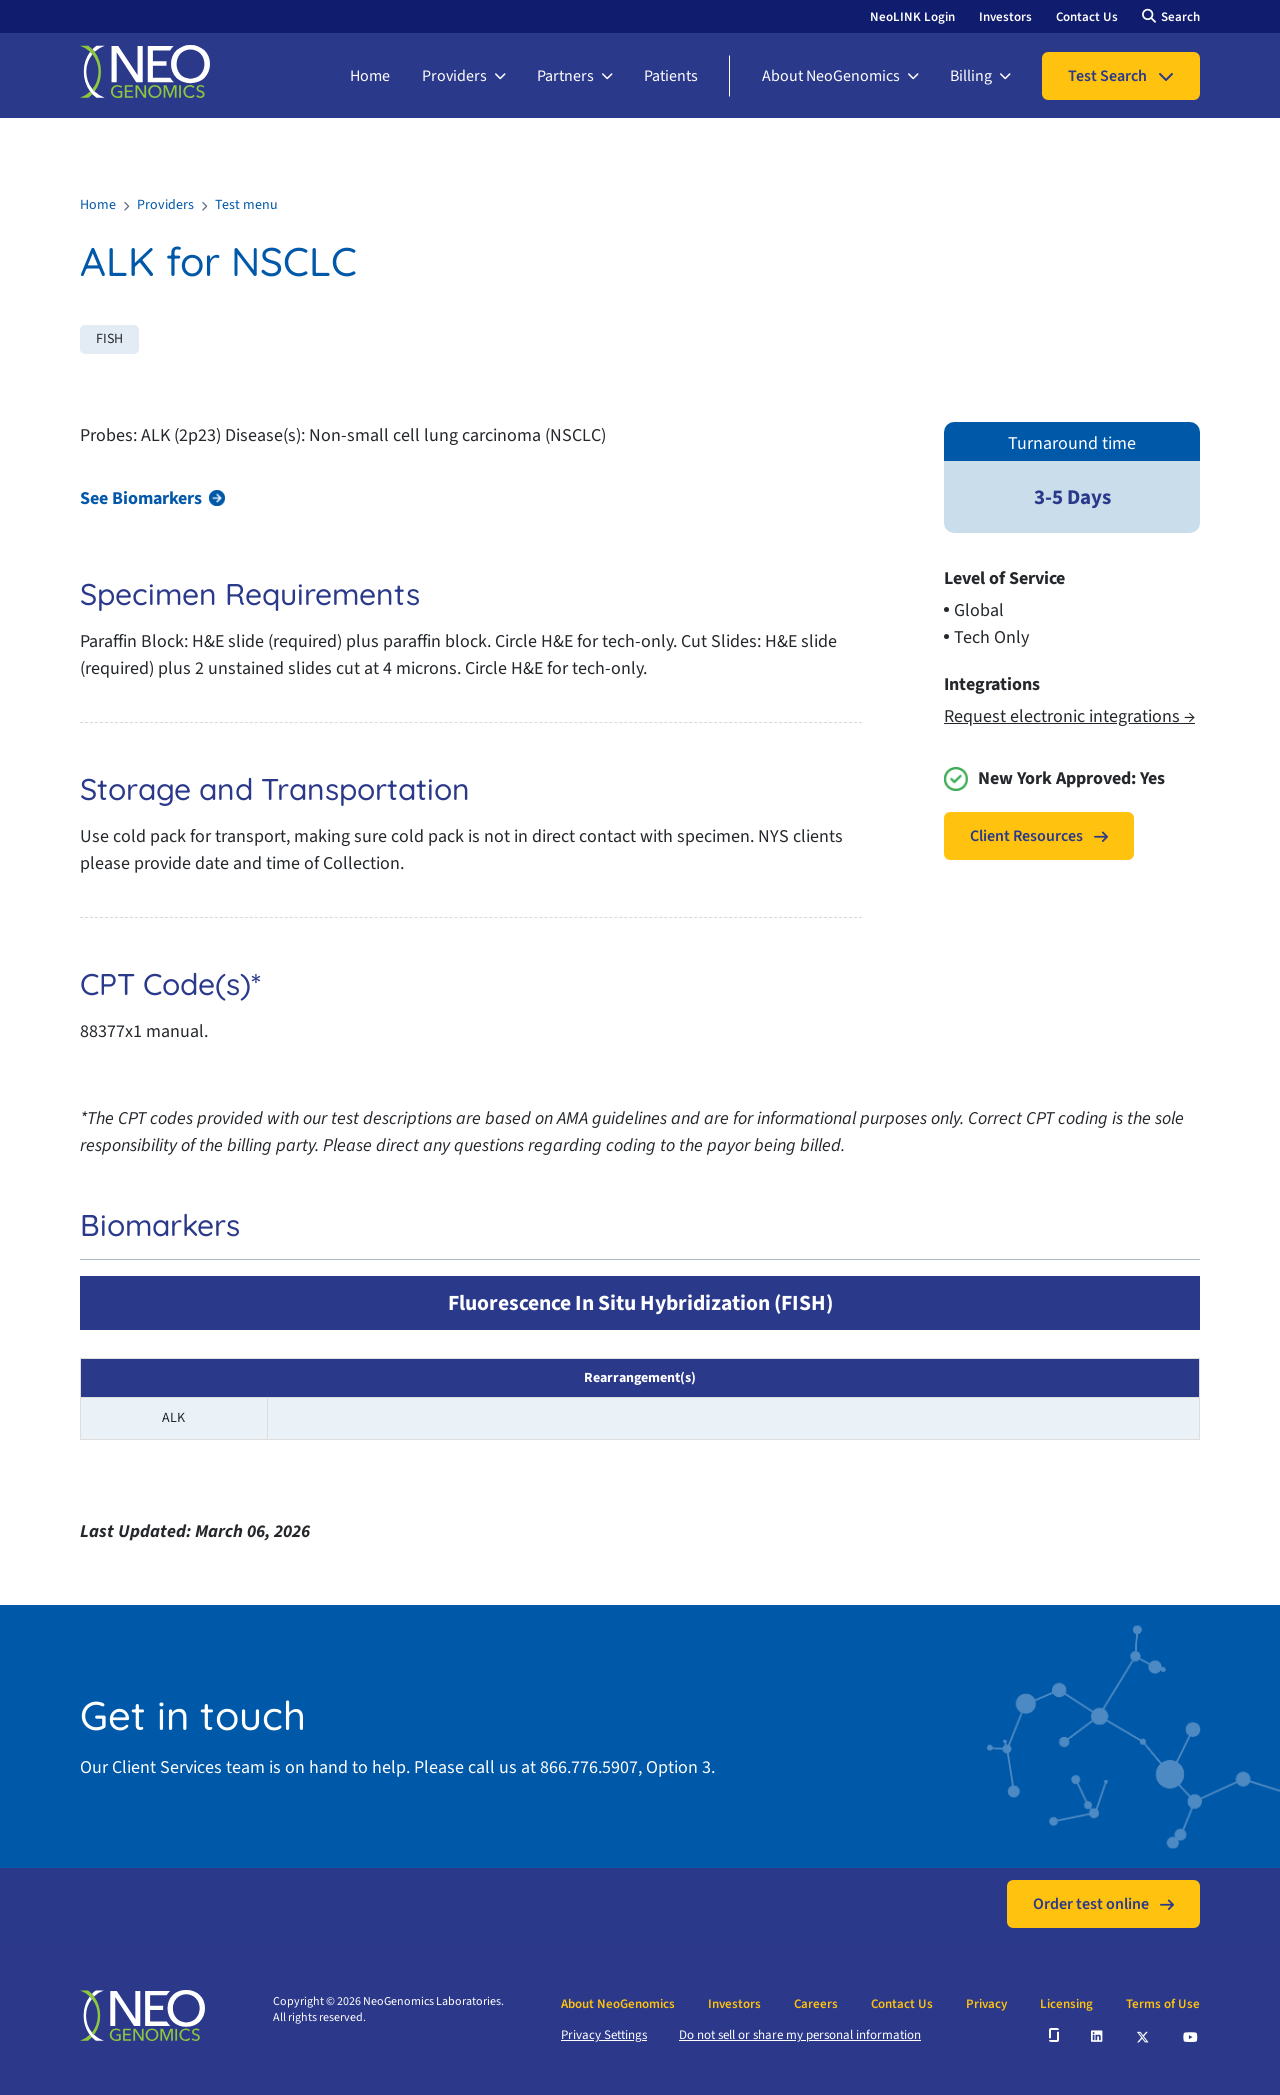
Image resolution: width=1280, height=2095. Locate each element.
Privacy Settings (604, 2035)
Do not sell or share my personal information (800, 2035)
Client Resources (1026, 836)
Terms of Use (1163, 2004)
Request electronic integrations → (1069, 716)
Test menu (246, 205)
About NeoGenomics (831, 76)
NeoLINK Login (912, 17)
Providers (454, 76)
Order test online (1091, 1904)
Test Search (1107, 76)
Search (1180, 17)
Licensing (1066, 2004)
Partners (565, 76)
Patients (671, 76)
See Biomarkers (141, 498)
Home (370, 76)
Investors (1005, 17)
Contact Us (1087, 17)
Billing (971, 76)
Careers (816, 2004)
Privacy (986, 2004)
